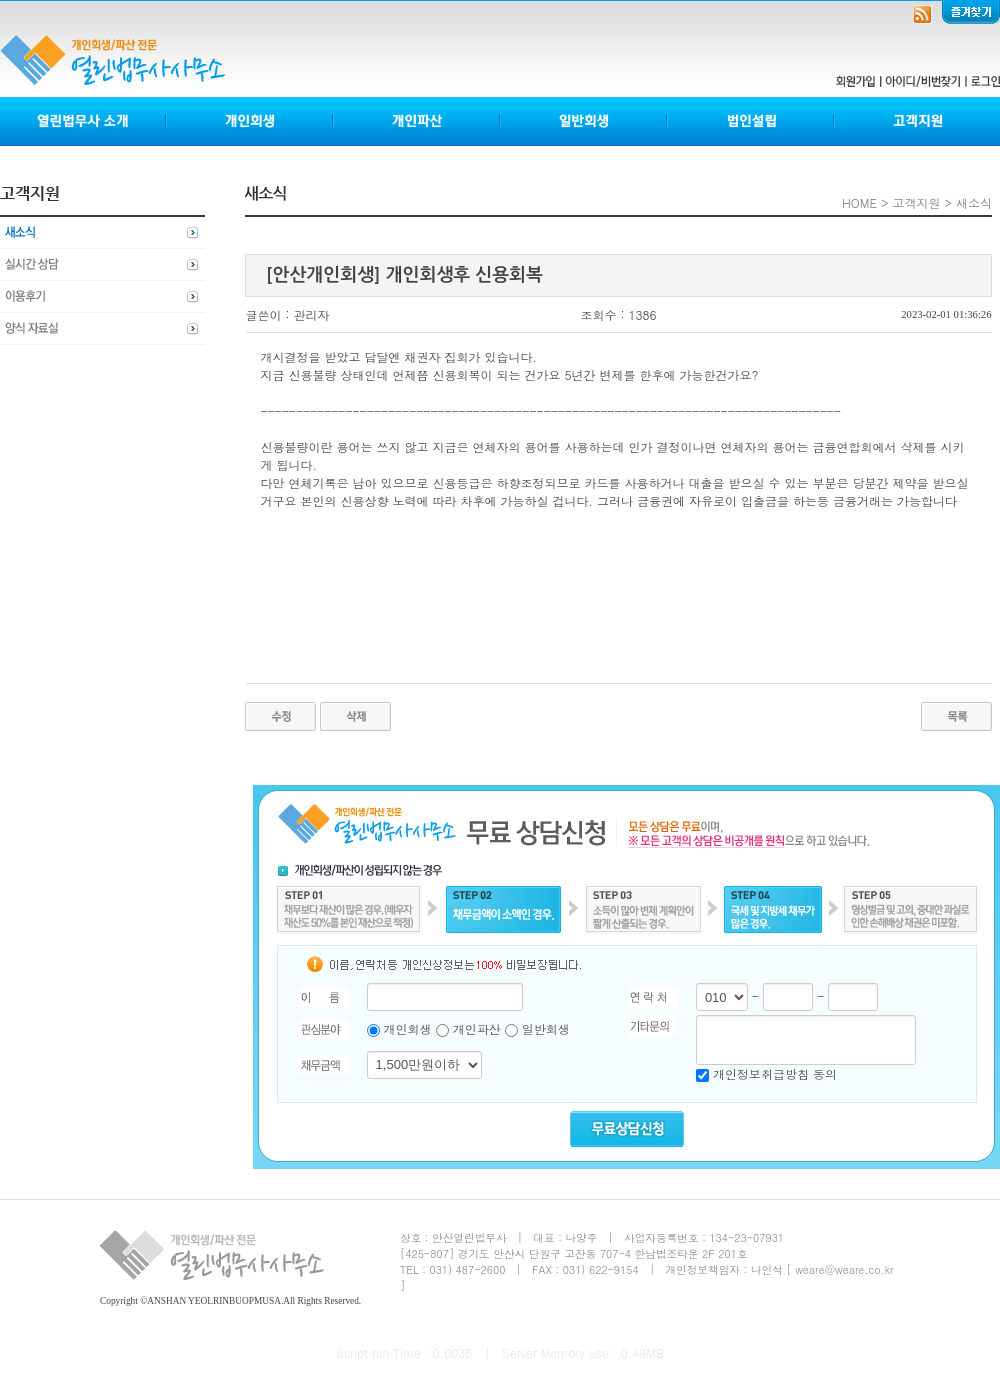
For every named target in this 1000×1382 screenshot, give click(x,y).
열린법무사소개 (83, 121)
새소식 (102, 233)
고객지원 (917, 121)
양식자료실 (102, 329)
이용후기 (102, 297)
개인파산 (417, 121)
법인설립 (751, 121)
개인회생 (250, 121)
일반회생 (584, 121)
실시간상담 (102, 265)
